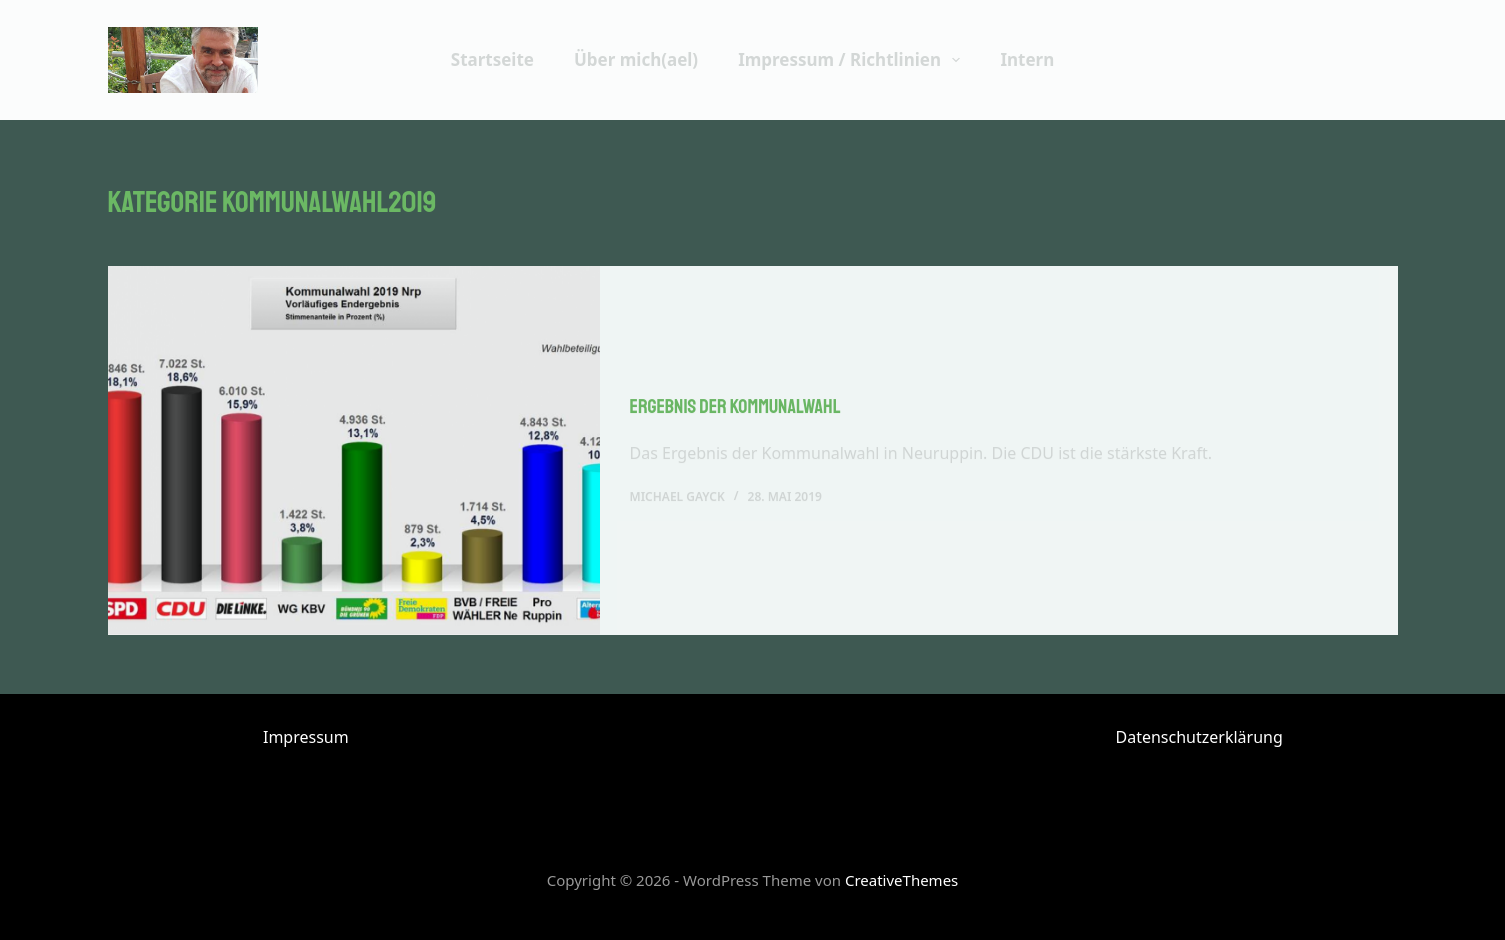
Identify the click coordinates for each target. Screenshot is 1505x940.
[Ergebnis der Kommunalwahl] (354, 451)
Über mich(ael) (636, 59)
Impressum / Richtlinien (853, 60)
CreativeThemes (901, 880)
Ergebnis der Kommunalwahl (735, 407)
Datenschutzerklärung (1199, 737)
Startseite (492, 59)
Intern (1027, 59)
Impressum (306, 737)
